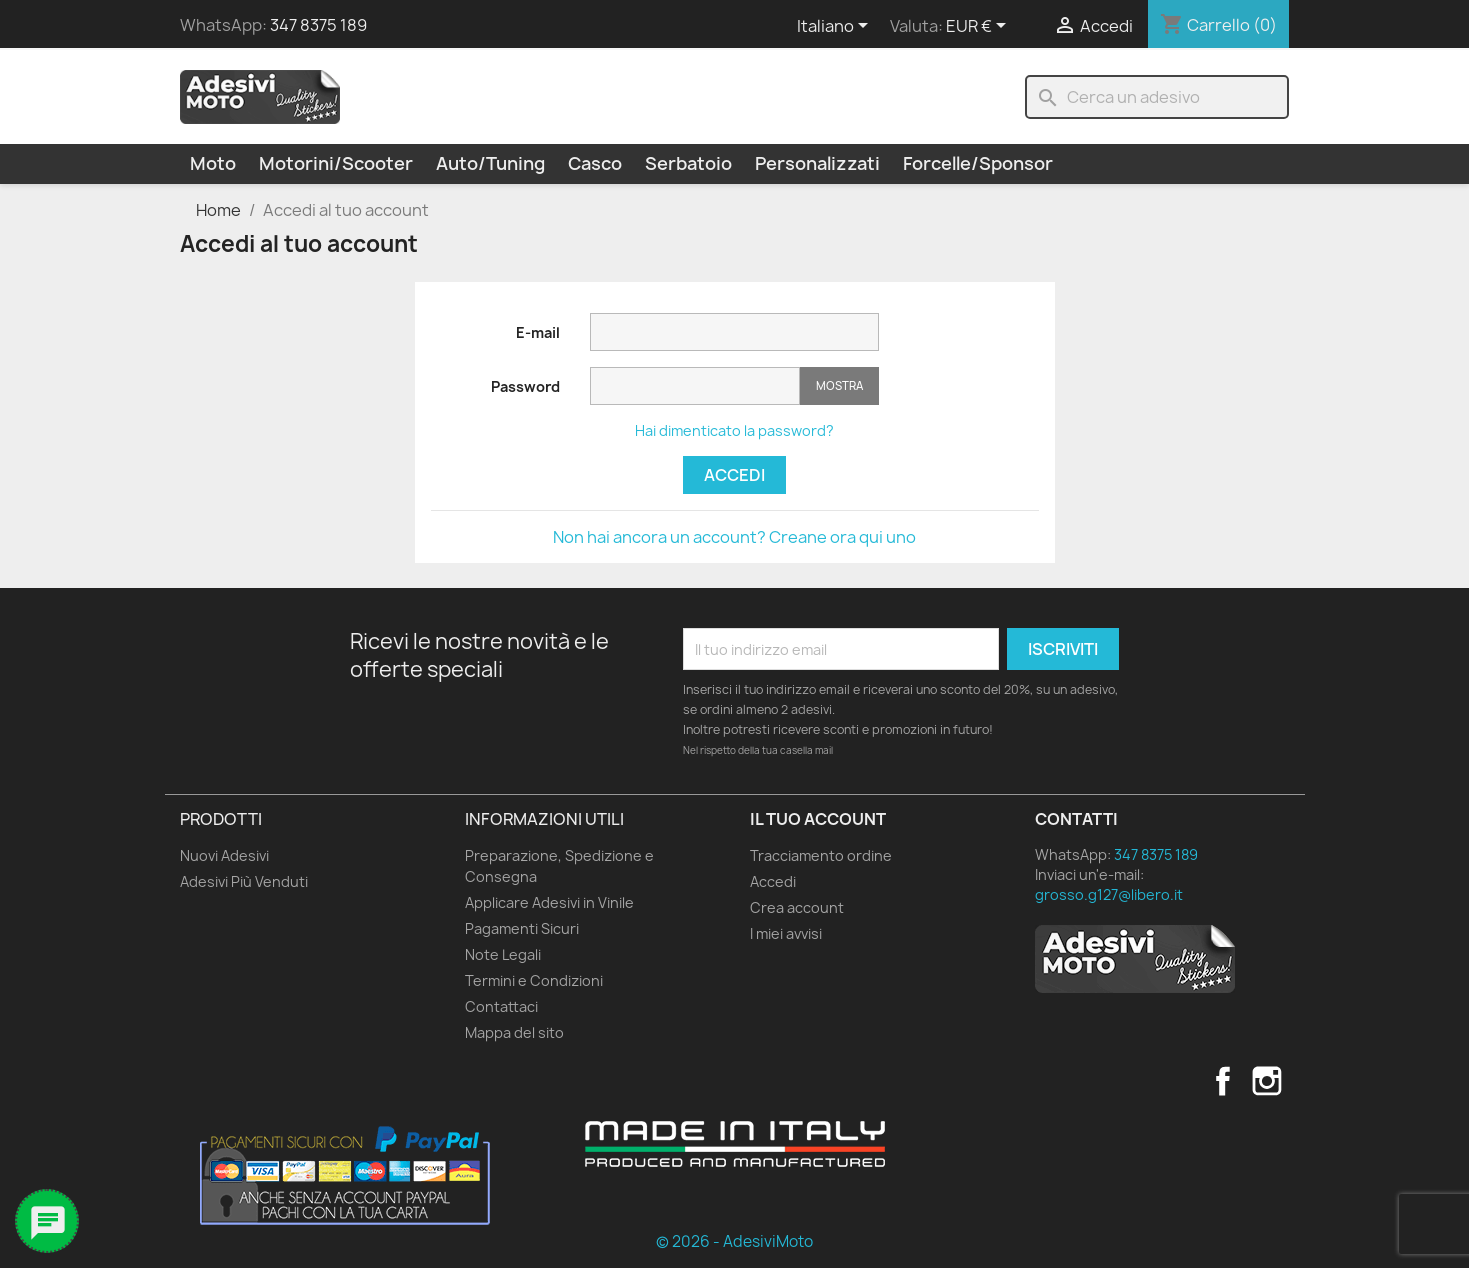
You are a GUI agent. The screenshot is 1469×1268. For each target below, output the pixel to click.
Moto (213, 163)
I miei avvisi (786, 933)
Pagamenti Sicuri (522, 928)
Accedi (734, 475)
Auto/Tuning (490, 163)
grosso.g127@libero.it (1109, 894)
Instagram (1267, 1081)
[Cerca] (1157, 97)
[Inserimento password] (695, 386)
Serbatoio (688, 163)
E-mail (538, 332)
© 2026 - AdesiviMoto (734, 1241)
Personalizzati (817, 163)
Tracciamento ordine (821, 855)
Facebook (1223, 1081)
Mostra (839, 385)
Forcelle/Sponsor (978, 163)
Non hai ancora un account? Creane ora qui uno (734, 537)
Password (525, 386)
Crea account (797, 907)
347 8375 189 (318, 25)
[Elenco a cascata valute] (979, 27)
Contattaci (501, 1006)
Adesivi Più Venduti (244, 881)
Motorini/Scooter (336, 163)
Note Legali (503, 954)
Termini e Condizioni (534, 980)
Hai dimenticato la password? (734, 430)
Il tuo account (818, 819)
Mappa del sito (514, 1032)
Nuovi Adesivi (224, 855)
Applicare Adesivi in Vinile (549, 902)
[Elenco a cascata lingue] (836, 27)
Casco (595, 163)
